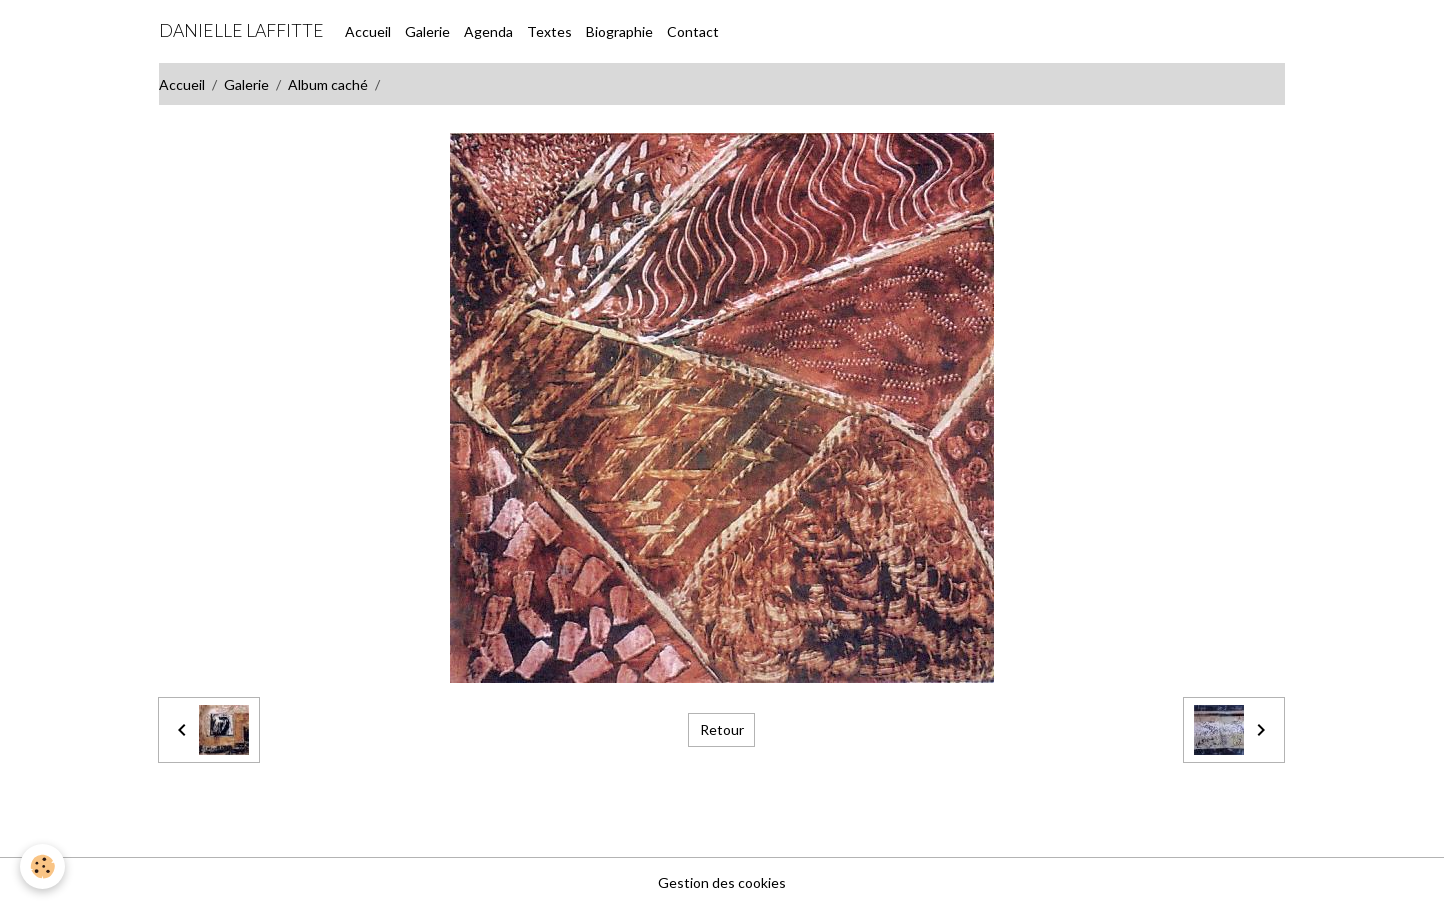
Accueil (368, 31)
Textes (549, 31)
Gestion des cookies (722, 882)
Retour (722, 729)
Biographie (619, 31)
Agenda (488, 31)
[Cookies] (42, 866)
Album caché (328, 84)
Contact (693, 31)
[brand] (241, 31)
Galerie (427, 31)
